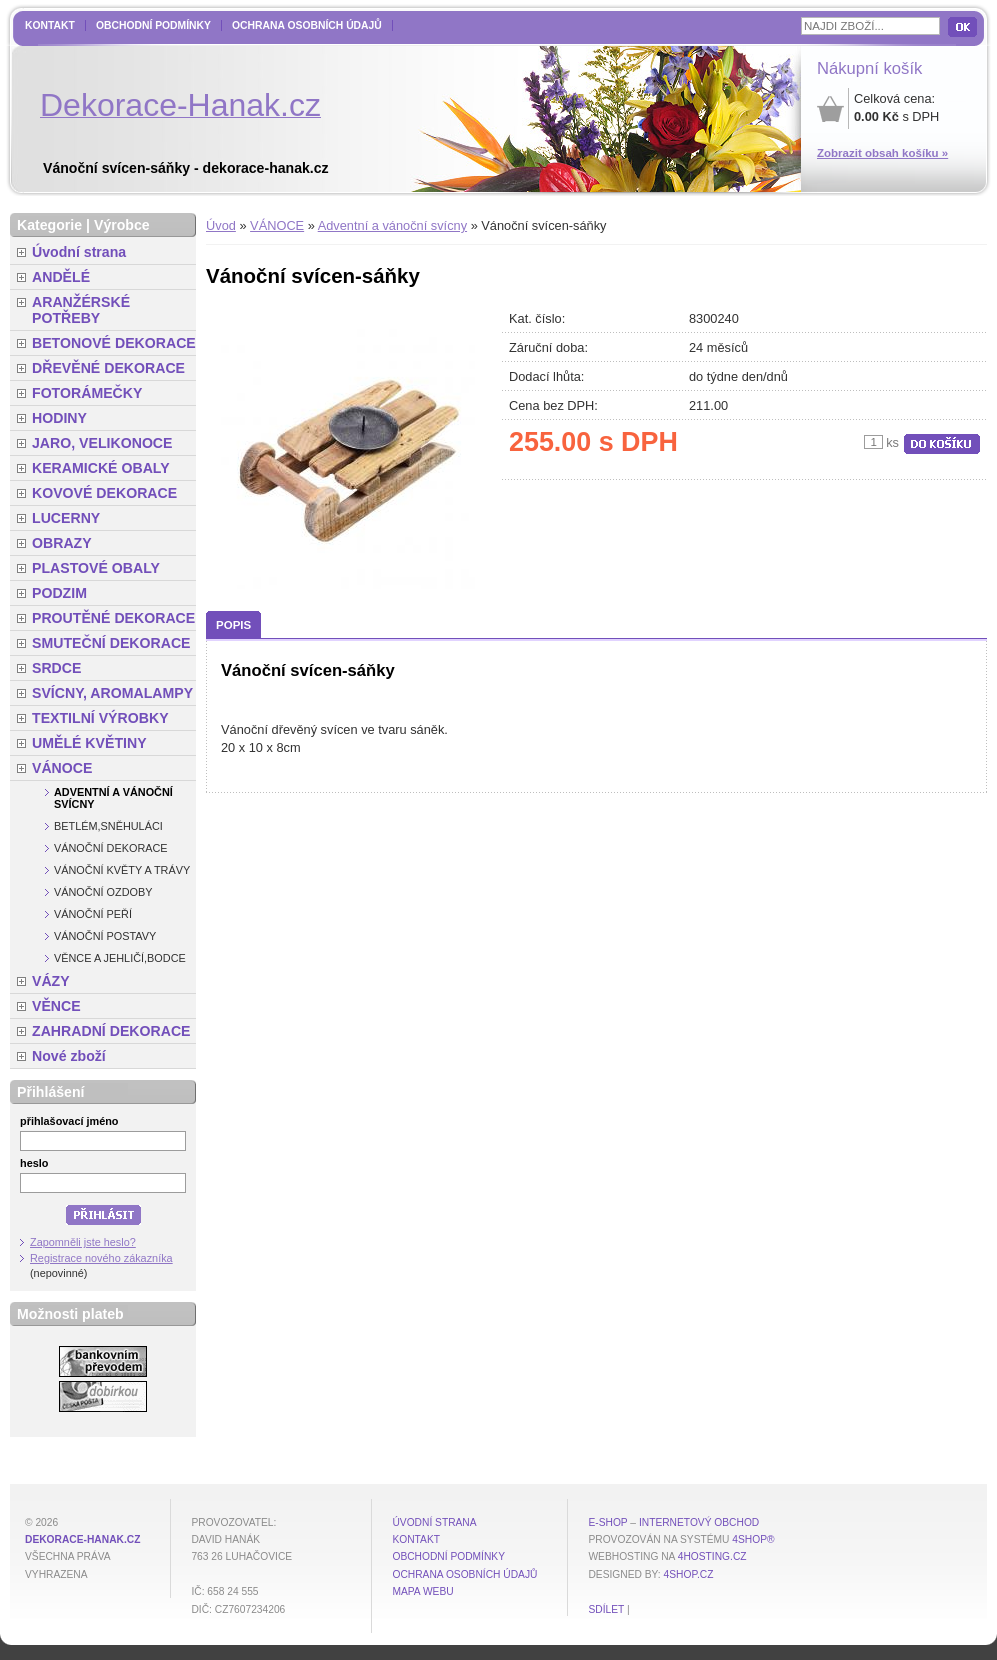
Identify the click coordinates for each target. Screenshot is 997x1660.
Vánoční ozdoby (103, 892)
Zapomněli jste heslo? (83, 1242)
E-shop (607, 1522)
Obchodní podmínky (153, 25)
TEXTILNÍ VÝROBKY (100, 718)
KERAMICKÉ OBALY (101, 468)
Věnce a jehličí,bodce (120, 958)
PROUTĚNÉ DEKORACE (113, 618)
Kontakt (50, 25)
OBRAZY (62, 543)
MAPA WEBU (422, 1591)
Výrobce (122, 225)
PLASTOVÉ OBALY (96, 568)
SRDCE (56, 668)
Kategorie (49, 225)
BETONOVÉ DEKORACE (114, 343)
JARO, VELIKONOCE (102, 443)
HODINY (59, 418)
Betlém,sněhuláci (108, 826)
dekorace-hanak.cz (82, 1539)
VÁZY (51, 981)
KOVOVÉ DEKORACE (104, 493)
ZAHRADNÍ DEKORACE (111, 1031)
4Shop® (753, 1539)
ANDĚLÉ (61, 277)
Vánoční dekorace (111, 848)
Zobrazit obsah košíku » (882, 153)
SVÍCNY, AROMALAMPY (112, 693)
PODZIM (59, 593)
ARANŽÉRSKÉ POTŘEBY (81, 310)
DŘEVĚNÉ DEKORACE (108, 368)
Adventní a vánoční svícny (392, 225)
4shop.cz (689, 1574)
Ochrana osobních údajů (307, 25)
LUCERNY (66, 518)
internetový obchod (699, 1522)
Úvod (221, 225)
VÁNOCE (277, 225)
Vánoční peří (93, 914)
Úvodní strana (79, 252)
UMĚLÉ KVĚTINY (89, 743)
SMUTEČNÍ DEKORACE (111, 643)
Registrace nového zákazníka (101, 1258)
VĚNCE (56, 1006)
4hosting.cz (712, 1556)
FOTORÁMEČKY (87, 393)
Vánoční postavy (105, 936)
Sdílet (606, 1609)
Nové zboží (69, 1056)
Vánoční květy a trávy (122, 870)
